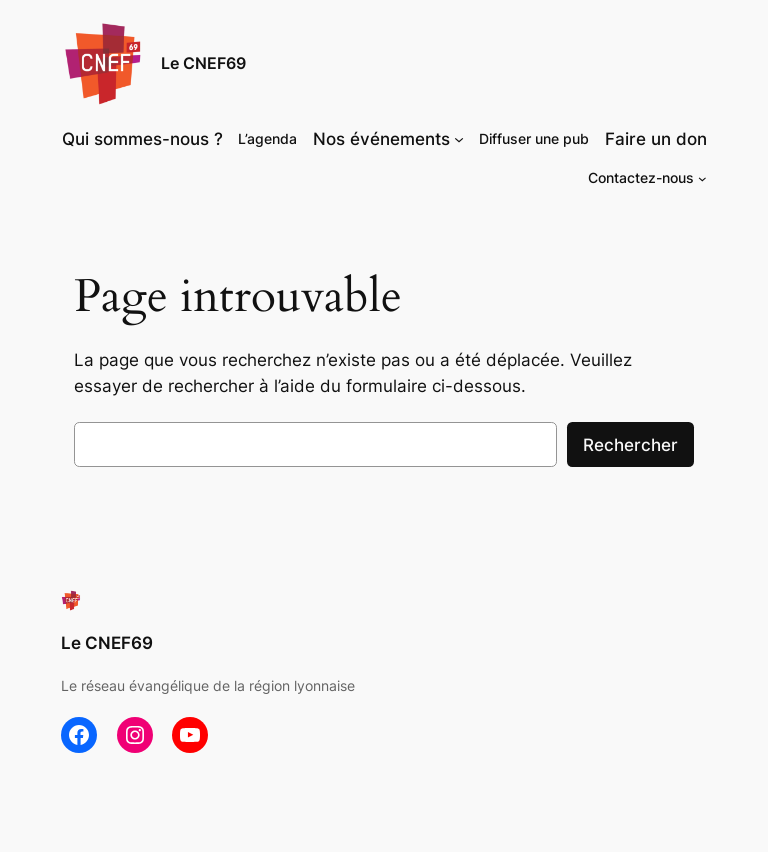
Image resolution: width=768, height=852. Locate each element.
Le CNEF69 (203, 63)
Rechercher (630, 445)
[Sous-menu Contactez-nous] (702, 178)
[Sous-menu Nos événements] (459, 139)
